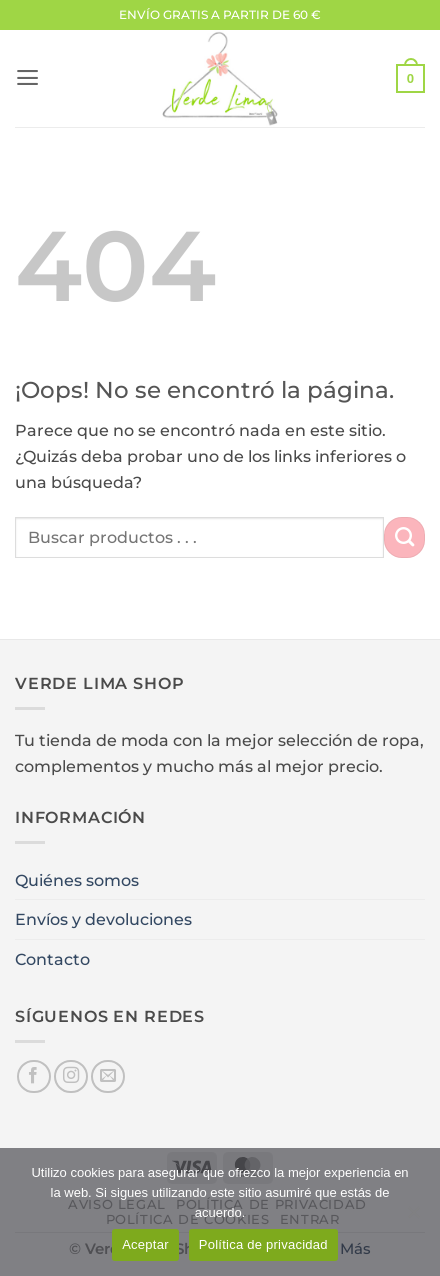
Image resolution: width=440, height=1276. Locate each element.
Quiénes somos (77, 880)
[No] (413, 1218)
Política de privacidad (263, 1244)
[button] (27, 78)
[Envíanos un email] (108, 1077)
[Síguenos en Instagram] (71, 1077)
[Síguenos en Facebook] (34, 1077)
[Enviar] (404, 537)
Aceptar (145, 1244)
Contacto (52, 959)
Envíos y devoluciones (103, 919)
